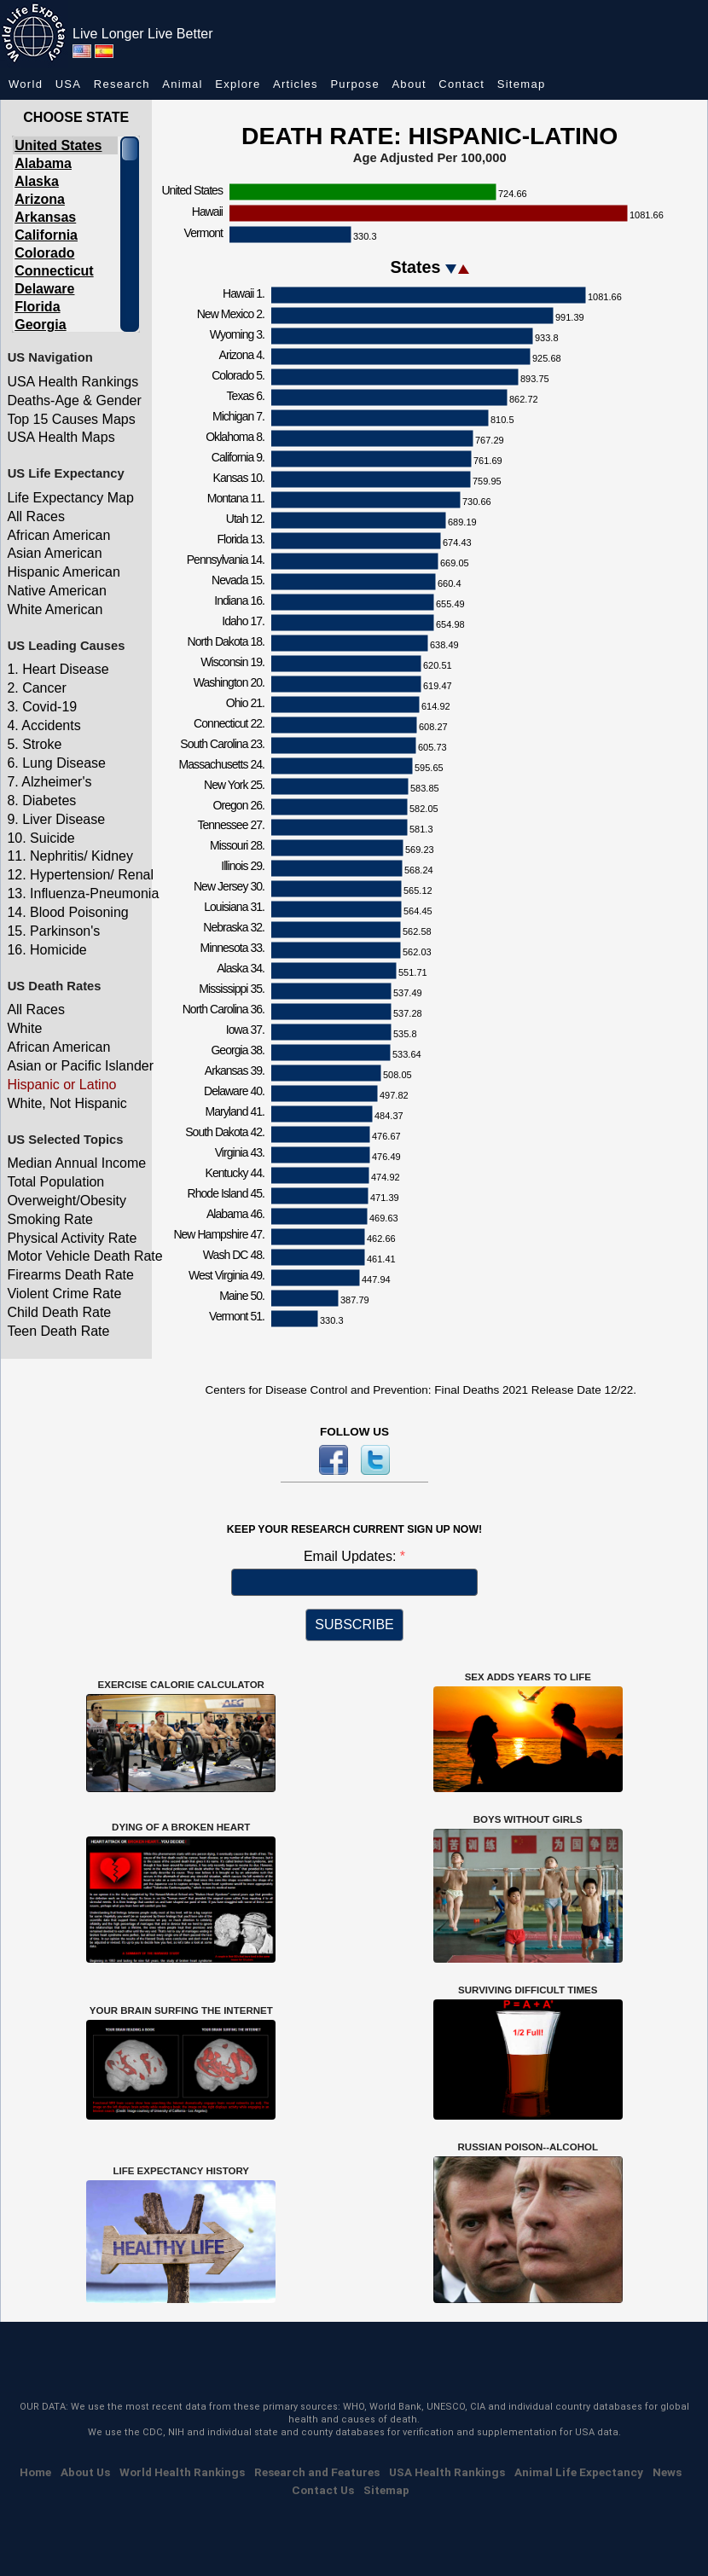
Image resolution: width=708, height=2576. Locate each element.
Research (122, 84)
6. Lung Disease (56, 763)
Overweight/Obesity (66, 1200)
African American (58, 535)
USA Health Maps (60, 437)
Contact (461, 84)
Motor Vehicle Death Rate (77, 1256)
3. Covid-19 (42, 706)
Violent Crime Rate (64, 1293)
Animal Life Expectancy (578, 2472)
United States (58, 145)
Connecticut (54, 271)
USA (68, 84)
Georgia (40, 324)
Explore (237, 84)
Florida (37, 306)
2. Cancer (36, 688)
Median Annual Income (76, 1163)
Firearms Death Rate (70, 1275)
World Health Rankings (182, 2472)
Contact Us (323, 2490)
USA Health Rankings (72, 381)
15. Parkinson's (53, 931)
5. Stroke (34, 744)
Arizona (40, 199)
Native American (57, 590)
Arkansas (45, 217)
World (26, 84)
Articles (295, 84)
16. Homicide (46, 950)
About (409, 84)
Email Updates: (352, 1556)
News (667, 2472)
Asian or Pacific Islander (77, 1066)
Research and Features (317, 2472)
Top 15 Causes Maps (71, 419)
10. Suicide (40, 838)
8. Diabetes (41, 800)
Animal (182, 84)
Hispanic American (63, 572)
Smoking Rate (50, 1219)
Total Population (55, 1182)
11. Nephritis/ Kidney (70, 856)
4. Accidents (43, 725)
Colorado (44, 253)
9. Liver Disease (56, 819)
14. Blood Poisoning (67, 912)
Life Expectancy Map (70, 497)
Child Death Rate (59, 1312)
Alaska (37, 181)
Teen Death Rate (58, 1331)
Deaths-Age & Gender (74, 400)
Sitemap (521, 84)
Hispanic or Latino (61, 1084)
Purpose (355, 84)
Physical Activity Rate (71, 1238)
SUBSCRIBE (354, 1624)
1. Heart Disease (57, 669)
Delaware (44, 288)
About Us (85, 2472)
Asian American (54, 553)
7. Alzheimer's (49, 782)
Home (35, 2472)
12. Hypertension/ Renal (77, 874)
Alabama (43, 163)
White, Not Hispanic (67, 1103)
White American (54, 609)
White (24, 1028)
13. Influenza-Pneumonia (77, 893)
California (46, 235)
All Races (36, 516)
